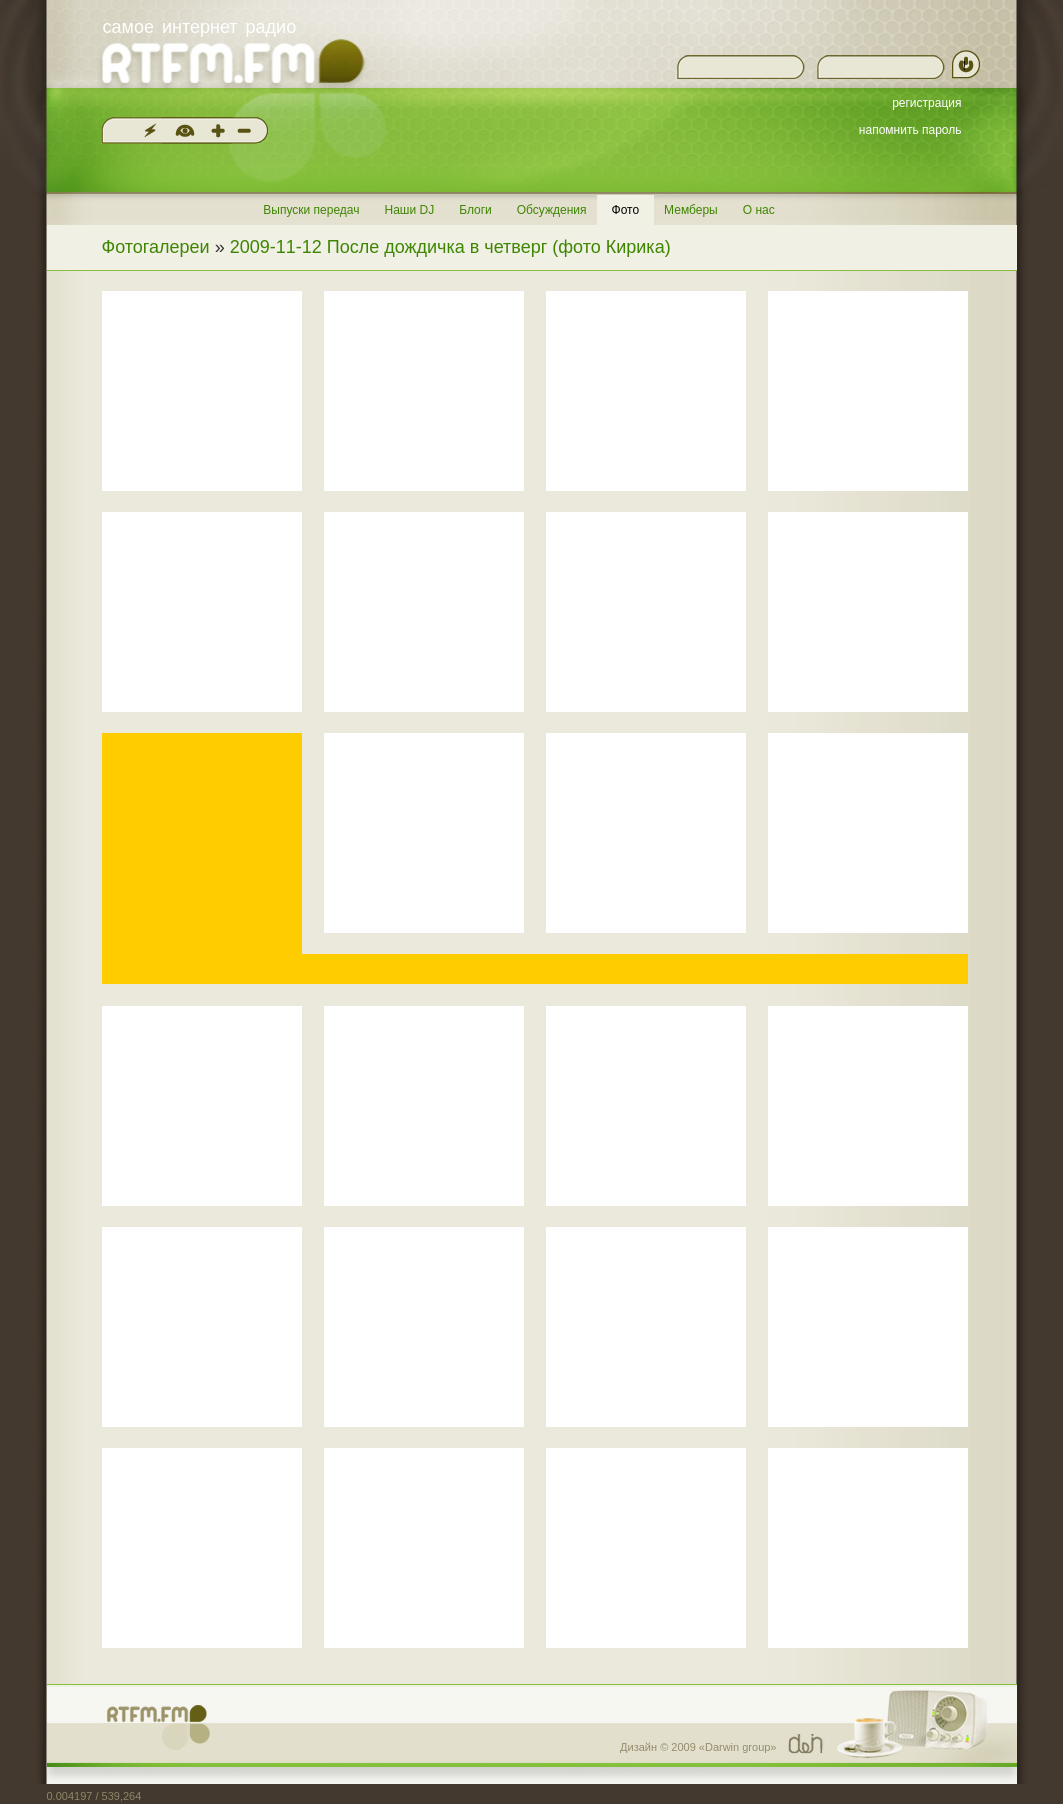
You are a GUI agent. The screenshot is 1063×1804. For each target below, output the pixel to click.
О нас (759, 210)
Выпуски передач (311, 210)
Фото (626, 210)
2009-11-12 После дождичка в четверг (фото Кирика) (450, 247)
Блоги (475, 210)
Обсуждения (552, 210)
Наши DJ (409, 210)
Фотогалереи (156, 247)
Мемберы (691, 210)
